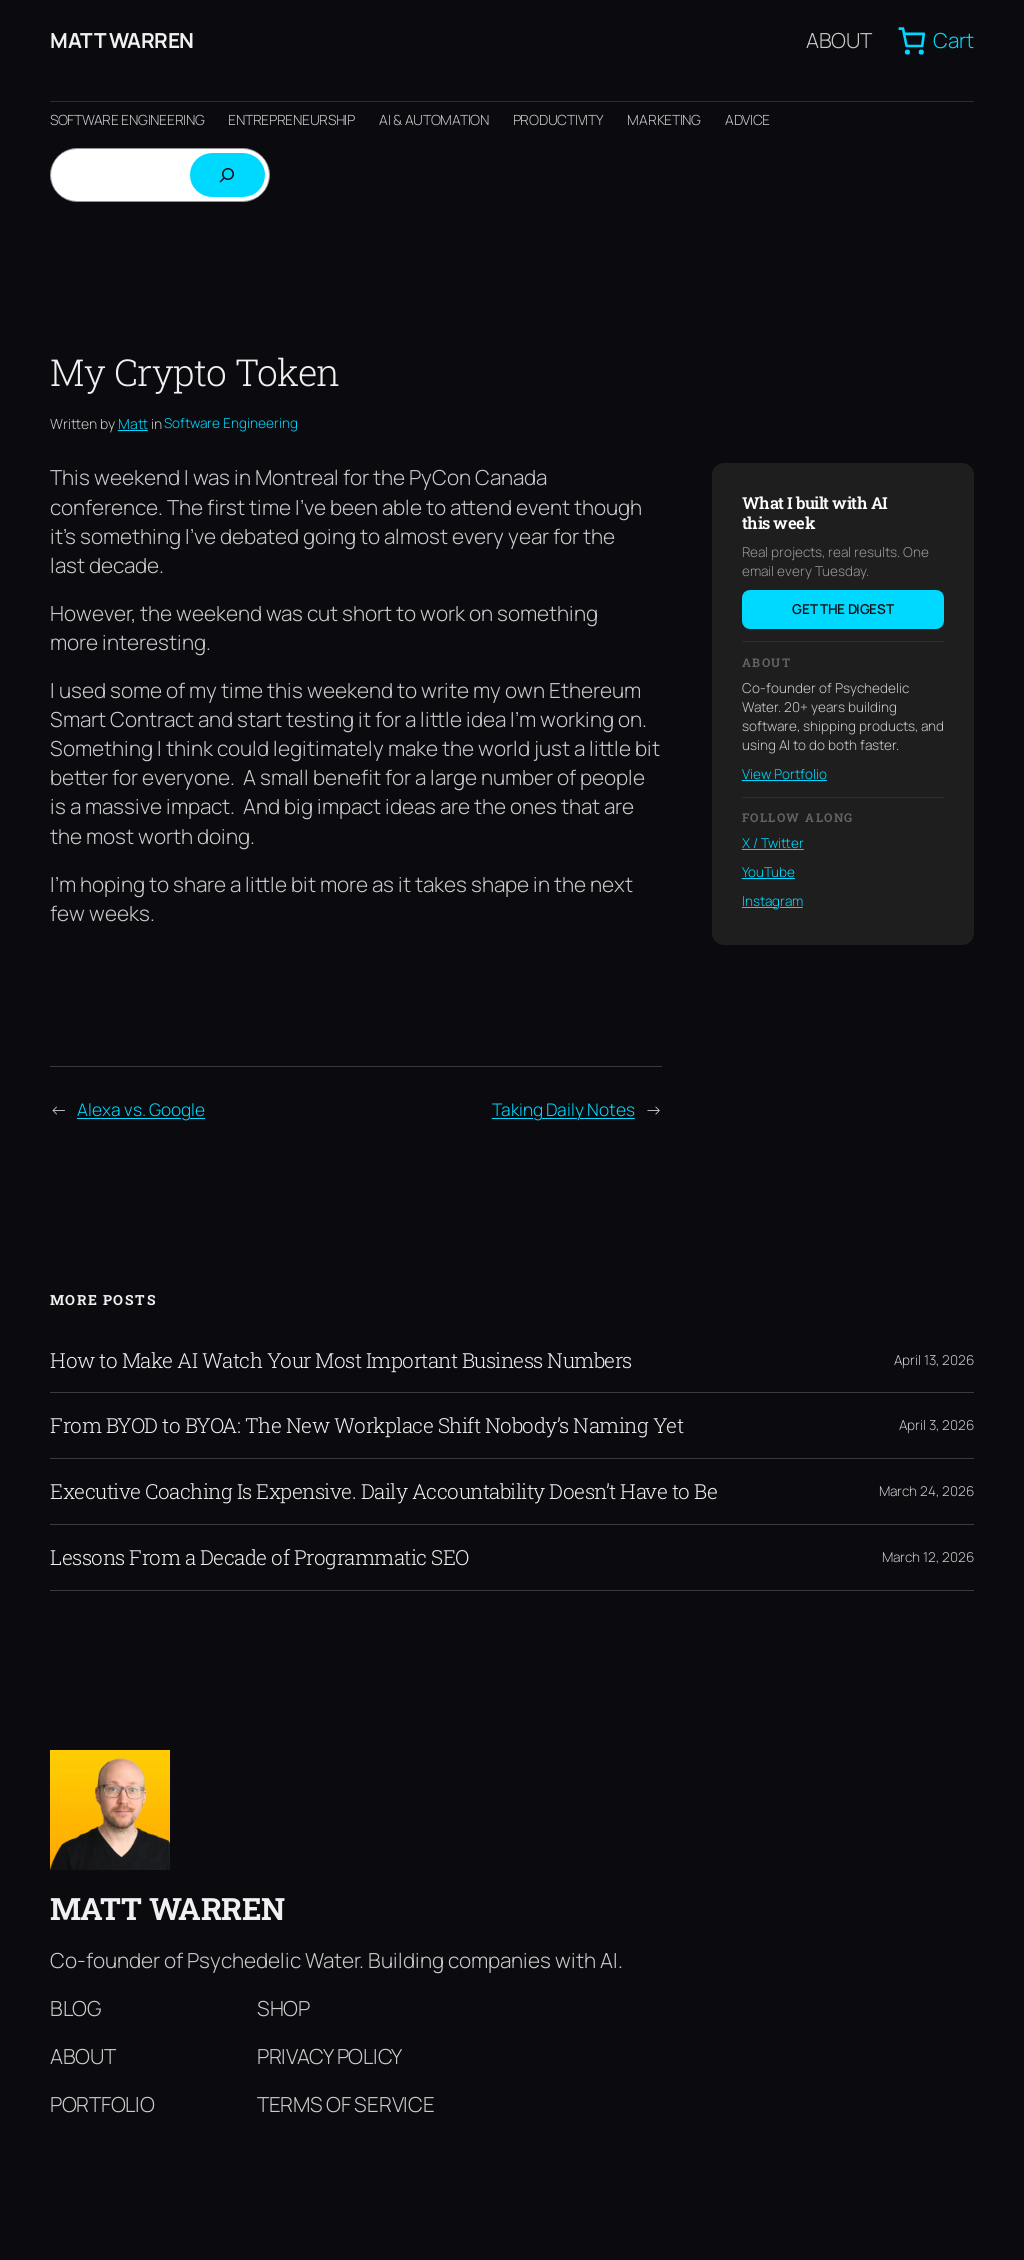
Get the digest (842, 609)
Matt (133, 423)
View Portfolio (784, 774)
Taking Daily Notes (563, 1109)
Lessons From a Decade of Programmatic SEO (259, 1557)
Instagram (772, 901)
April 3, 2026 (936, 1425)
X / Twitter (773, 843)
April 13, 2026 (934, 1360)
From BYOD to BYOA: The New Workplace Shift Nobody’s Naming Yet (366, 1425)
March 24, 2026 (926, 1491)
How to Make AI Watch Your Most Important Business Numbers (341, 1360)
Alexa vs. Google (141, 1109)
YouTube (768, 872)
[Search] (227, 174)
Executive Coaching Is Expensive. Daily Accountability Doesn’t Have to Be (383, 1491)
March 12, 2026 (928, 1557)
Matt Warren (122, 40)
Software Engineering (231, 423)
